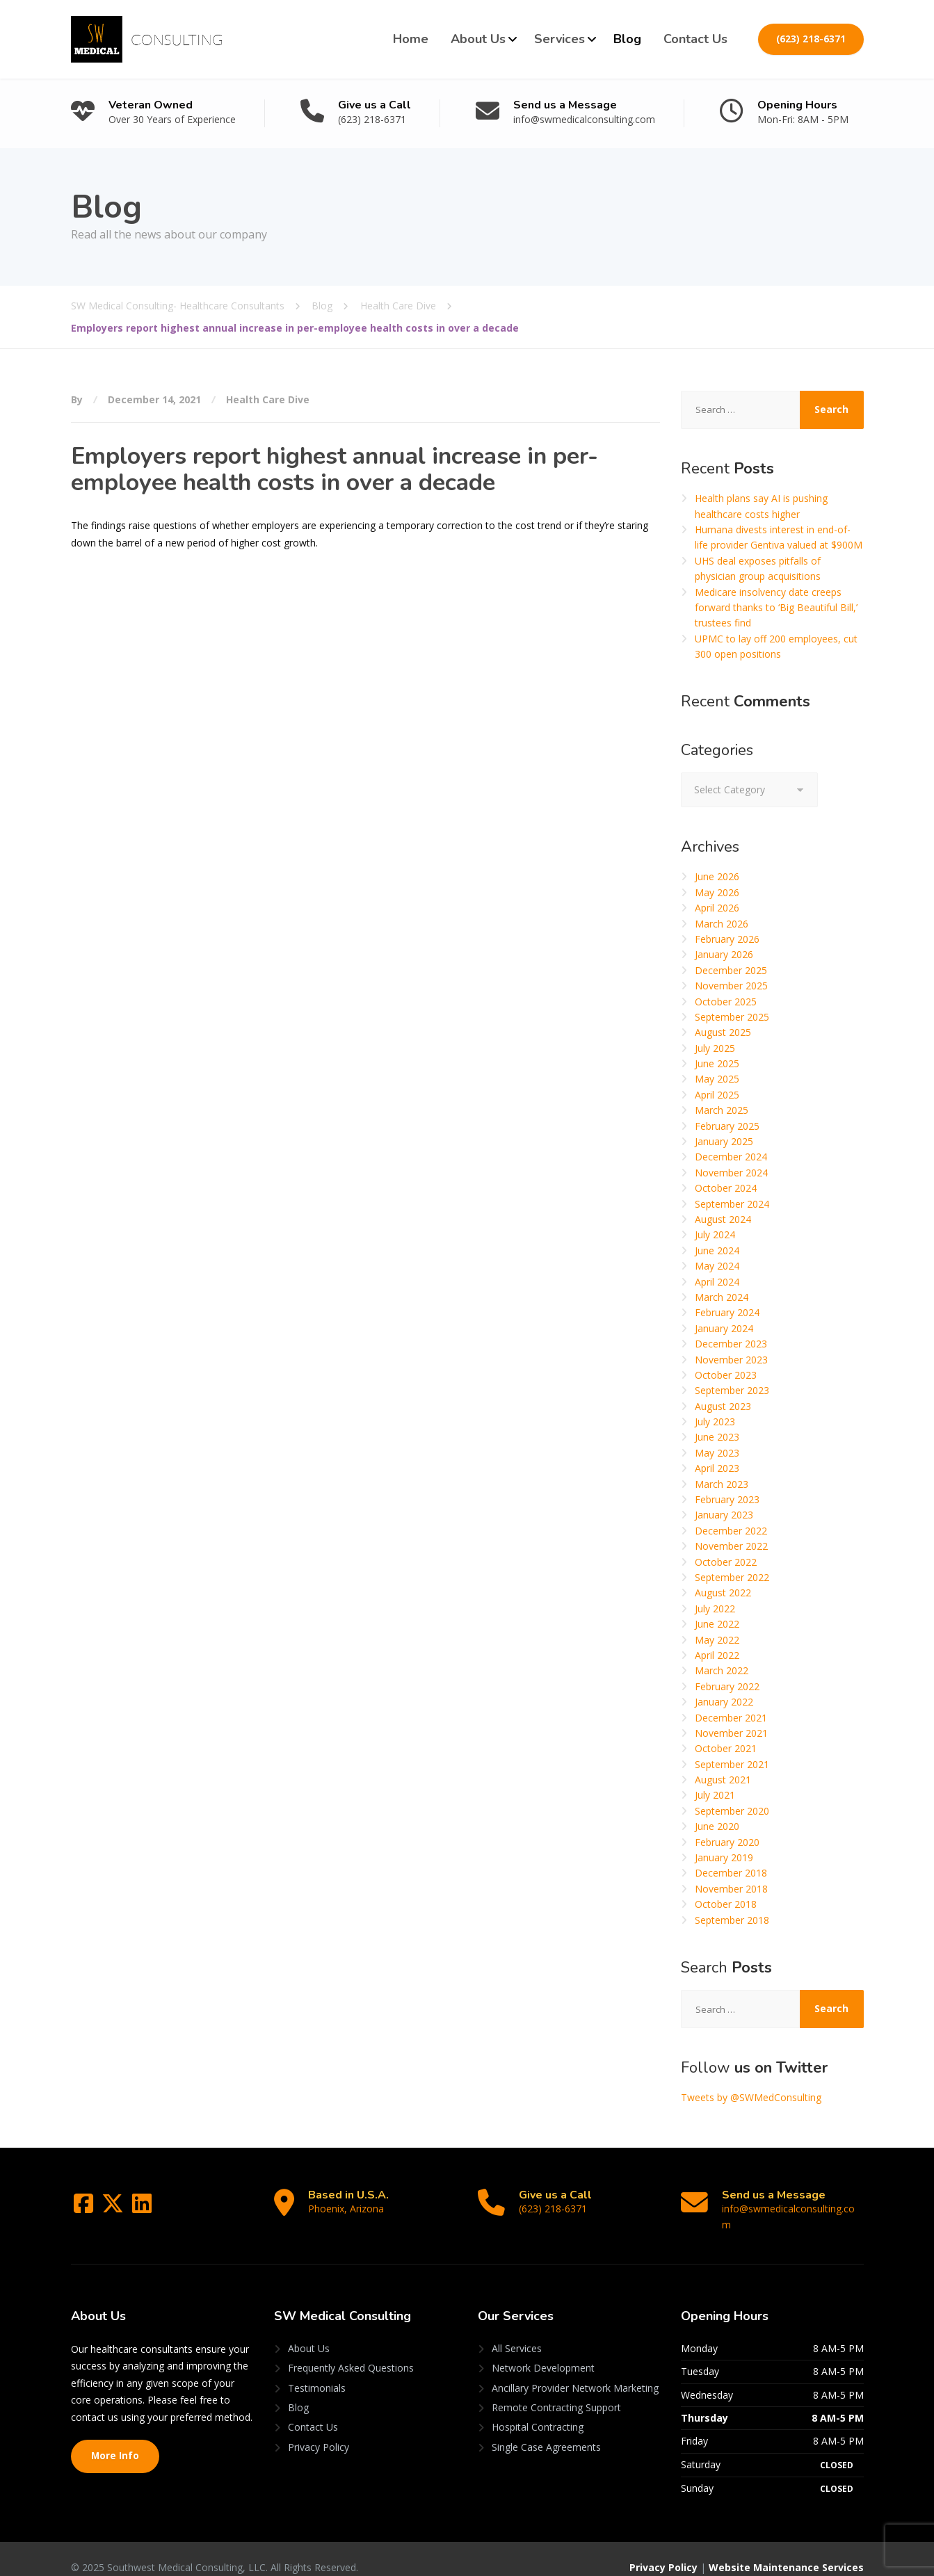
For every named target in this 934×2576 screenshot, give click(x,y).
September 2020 (732, 1810)
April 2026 (717, 907)
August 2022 (723, 1592)
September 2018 (732, 1920)
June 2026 (717, 876)
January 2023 (724, 1514)
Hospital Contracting (537, 2411)
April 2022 (717, 1655)
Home (410, 39)
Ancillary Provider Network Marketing (575, 2372)
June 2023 (717, 1436)
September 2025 (732, 1016)
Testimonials (317, 2372)
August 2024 (723, 1219)
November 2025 (731, 985)
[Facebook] (85, 2207)
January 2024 (724, 1328)
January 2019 (724, 1857)
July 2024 (715, 1234)
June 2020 (717, 1826)
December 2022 (731, 1530)
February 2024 (727, 1312)
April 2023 (717, 1468)
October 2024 (726, 1187)
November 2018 (731, 1888)
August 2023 (723, 1406)
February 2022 (727, 1686)
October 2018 (726, 1904)
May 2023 (717, 1452)
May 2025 (717, 1078)
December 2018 (731, 1872)
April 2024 (717, 1281)
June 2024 (717, 1250)
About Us (478, 39)
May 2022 (717, 1639)
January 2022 (724, 1701)
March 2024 (721, 1297)
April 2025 (717, 1094)
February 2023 (727, 1499)
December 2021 (731, 1717)
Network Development (543, 2352)
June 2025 (717, 1063)
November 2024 (731, 1172)
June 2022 (717, 1623)
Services (559, 39)
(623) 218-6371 (811, 39)
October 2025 (726, 1001)
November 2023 (731, 1359)
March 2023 (721, 1484)
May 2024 (717, 1265)
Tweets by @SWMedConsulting (751, 2097)
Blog (627, 39)
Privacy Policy (318, 2431)
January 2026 (724, 954)
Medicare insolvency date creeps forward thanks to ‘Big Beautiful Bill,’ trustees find (776, 607)
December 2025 (731, 970)
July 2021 (715, 1794)
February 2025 (727, 1126)
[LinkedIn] (142, 2207)
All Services (517, 2333)
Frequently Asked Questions (351, 2352)
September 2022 (732, 1577)
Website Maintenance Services (786, 2552)
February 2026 (727, 939)
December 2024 (731, 1156)
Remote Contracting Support (556, 2392)
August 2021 (723, 1779)
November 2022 (731, 1546)
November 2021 (731, 1733)
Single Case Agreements (546, 2431)
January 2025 (724, 1141)
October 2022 (726, 1562)
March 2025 (721, 1110)
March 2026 (721, 923)
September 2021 (732, 1764)
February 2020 (727, 1842)
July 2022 (715, 1608)
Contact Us (695, 39)
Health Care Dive (267, 399)
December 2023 (731, 1343)
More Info (115, 2440)
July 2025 (715, 1048)
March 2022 (721, 1670)
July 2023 (715, 1421)
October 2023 (726, 1375)
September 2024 (732, 1203)
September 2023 (732, 1390)
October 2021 (726, 1748)
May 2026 (717, 892)
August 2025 (723, 1032)
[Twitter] (114, 2207)
